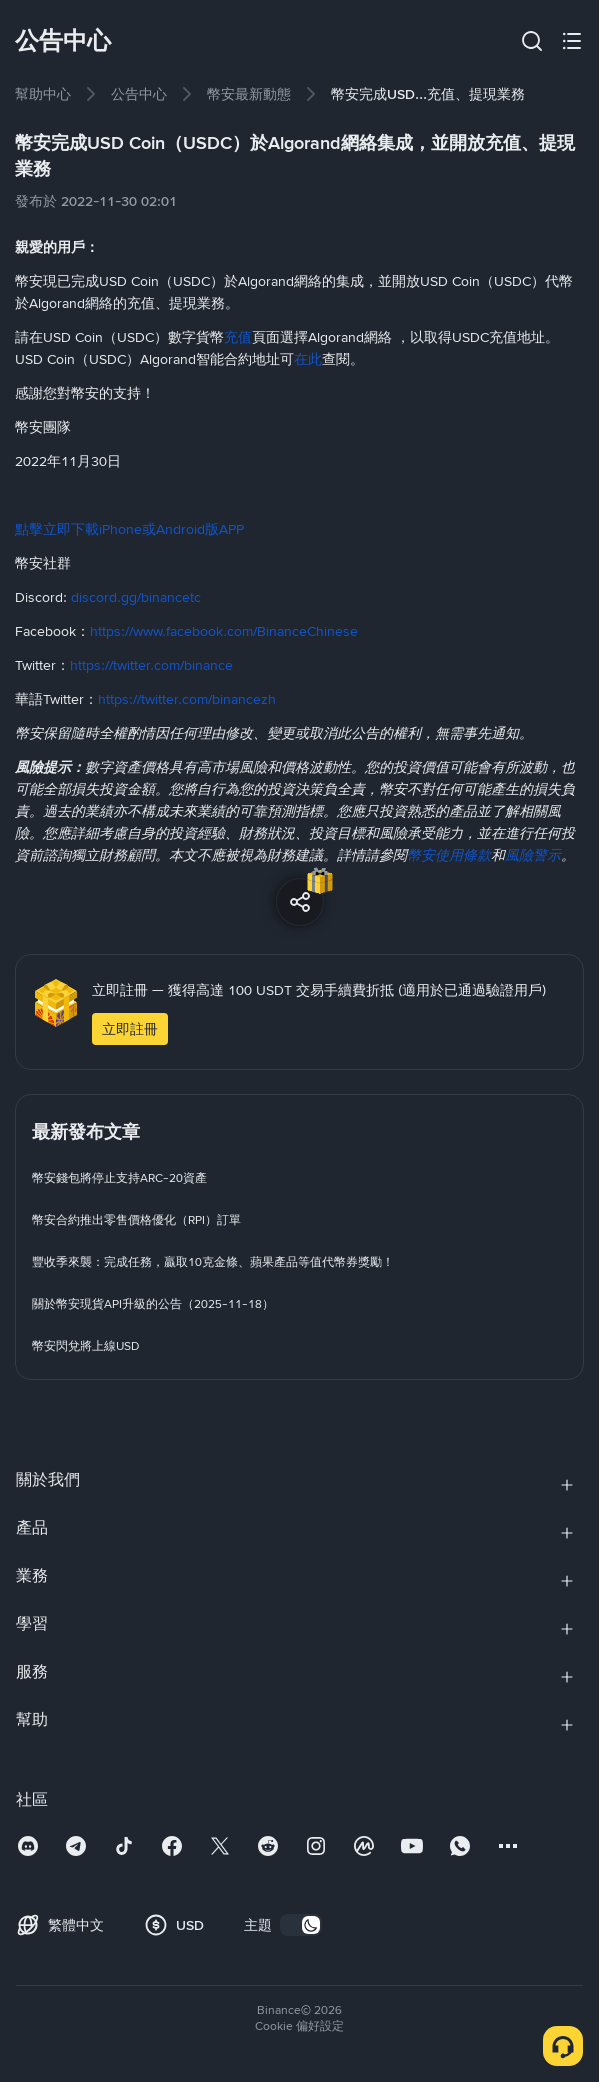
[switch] (301, 1925)
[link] (43, 94)
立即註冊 (130, 1029)
